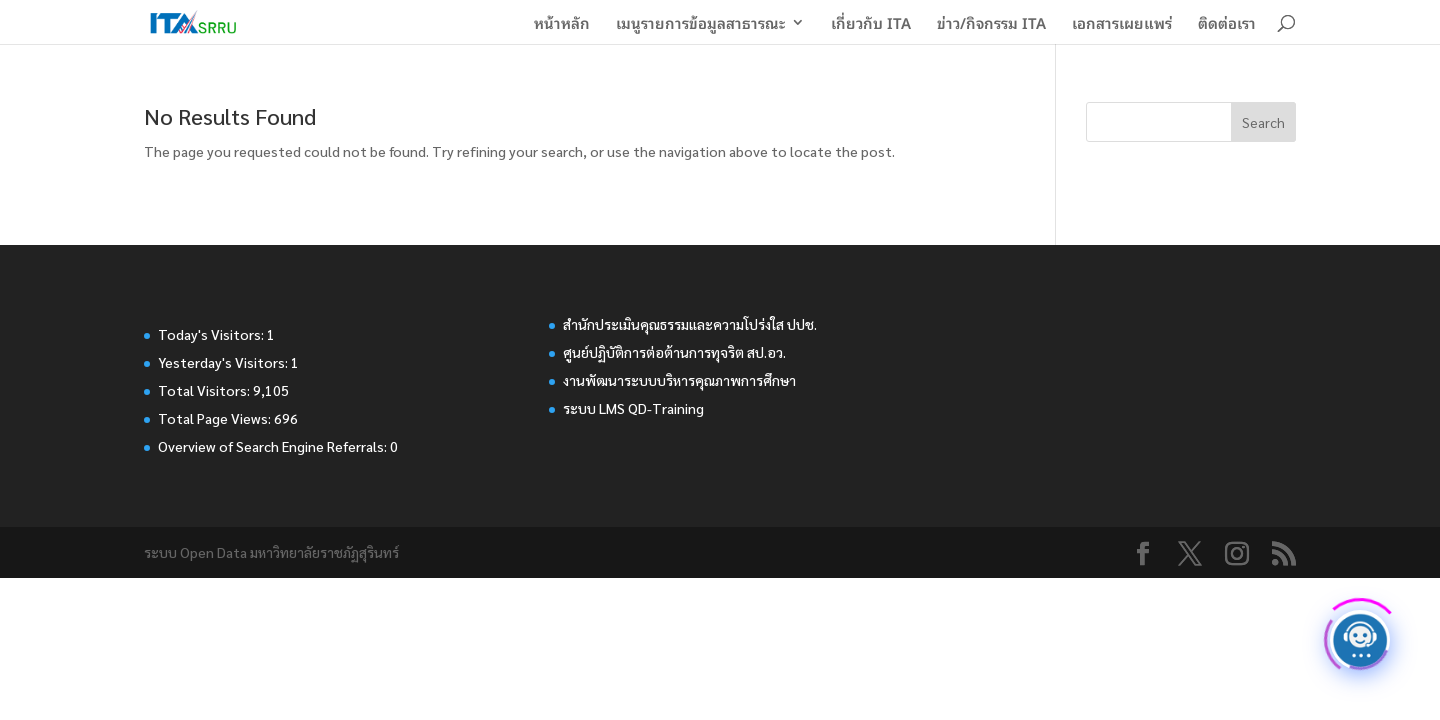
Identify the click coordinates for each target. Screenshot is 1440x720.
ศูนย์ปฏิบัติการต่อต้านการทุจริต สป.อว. (674, 352)
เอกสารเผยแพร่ (1122, 24)
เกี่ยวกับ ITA (871, 24)
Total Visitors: (205, 390)
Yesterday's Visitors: (224, 362)
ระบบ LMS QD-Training (633, 408)
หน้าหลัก (562, 24)
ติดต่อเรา (1227, 24)
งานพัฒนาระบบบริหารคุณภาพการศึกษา (679, 380)
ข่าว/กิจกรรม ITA (991, 24)
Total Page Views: (216, 418)
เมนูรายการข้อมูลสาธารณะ (700, 24)
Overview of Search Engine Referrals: (274, 446)
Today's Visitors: (212, 334)
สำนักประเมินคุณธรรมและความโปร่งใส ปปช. (690, 324)
